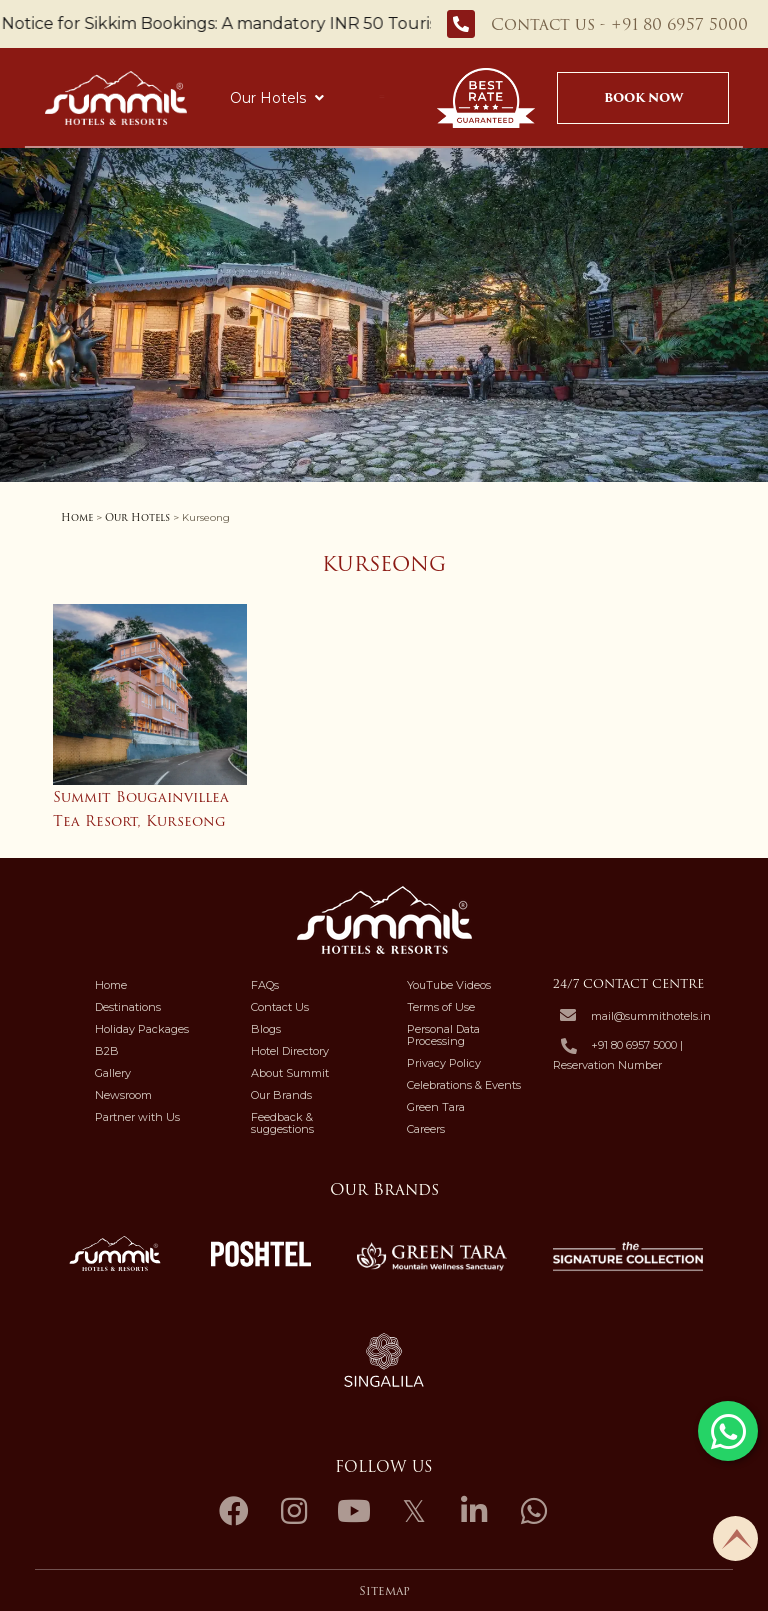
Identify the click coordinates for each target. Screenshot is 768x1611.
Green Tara (436, 1107)
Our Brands (281, 1095)
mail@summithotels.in (651, 1016)
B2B (107, 1051)
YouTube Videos (449, 985)
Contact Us (280, 1007)
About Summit (290, 1073)
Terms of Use (441, 1007)
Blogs (266, 1029)
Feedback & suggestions (282, 1123)
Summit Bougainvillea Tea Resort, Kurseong (141, 809)
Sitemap (384, 1591)
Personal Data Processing (443, 1035)
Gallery (113, 1073)
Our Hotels (277, 98)
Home (77, 517)
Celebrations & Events (464, 1085)
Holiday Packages (142, 1029)
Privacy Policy (444, 1063)
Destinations (128, 1007)
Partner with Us (137, 1117)
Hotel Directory (290, 1051)
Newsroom (123, 1095)
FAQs (265, 985)
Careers (426, 1129)
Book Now (643, 97)
